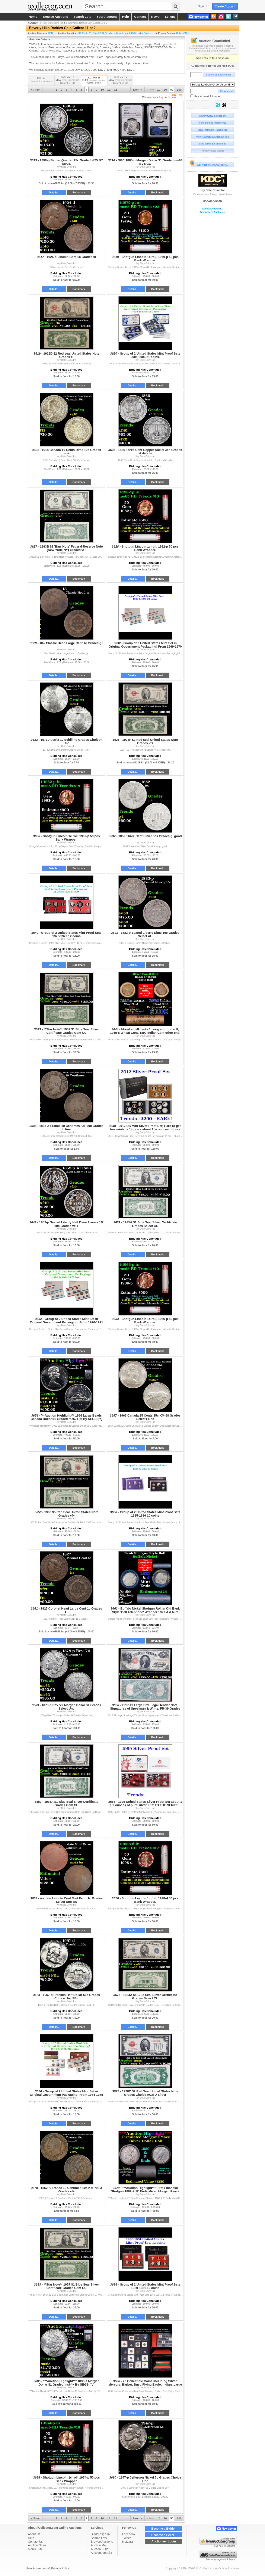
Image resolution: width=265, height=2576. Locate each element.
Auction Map (99, 2545)
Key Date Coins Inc (212, 183)
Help (31, 2538)
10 (158, 89)
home (33, 16)
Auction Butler (100, 2549)
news (155, 16)
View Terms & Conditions (212, 143)
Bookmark (79, 192)
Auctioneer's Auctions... (212, 212)
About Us (34, 2534)
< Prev (35, 89)
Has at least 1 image (205, 96)
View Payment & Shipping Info (212, 137)
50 (171, 89)
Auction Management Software (220, 2559)
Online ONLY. (183, 33)
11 (109, 89)
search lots (82, 16)
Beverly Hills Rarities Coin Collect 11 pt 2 (87, 23)
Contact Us (35, 2541)
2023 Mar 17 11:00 (67, 80)
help (125, 16)
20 (165, 89)
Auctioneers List (101, 2552)
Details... (54, 192)
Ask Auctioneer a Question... (209, 164)
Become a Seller (162, 2535)
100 (179, 89)
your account (107, 16)
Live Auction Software (224, 2546)
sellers (170, 16)
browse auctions (55, 16)
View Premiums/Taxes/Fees (212, 129)
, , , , (114, 33)
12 (115, 89)
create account (225, 6)
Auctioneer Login (163, 2541)
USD (50, 33)
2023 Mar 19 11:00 (120, 80)
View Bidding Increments (212, 122)
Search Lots (99, 2538)
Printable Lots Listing (212, 150)
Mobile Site (35, 2549)
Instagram (128, 2541)
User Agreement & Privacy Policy (48, 2568)
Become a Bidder (163, 2528)
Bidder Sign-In (100, 2534)
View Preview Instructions (212, 116)
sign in (202, 6)
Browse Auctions (102, 2541)
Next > (137, 89)
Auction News (37, 2545)
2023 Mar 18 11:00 (94, 80)
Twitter (126, 2538)
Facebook (128, 2534)
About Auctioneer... (212, 209)
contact (140, 16)
